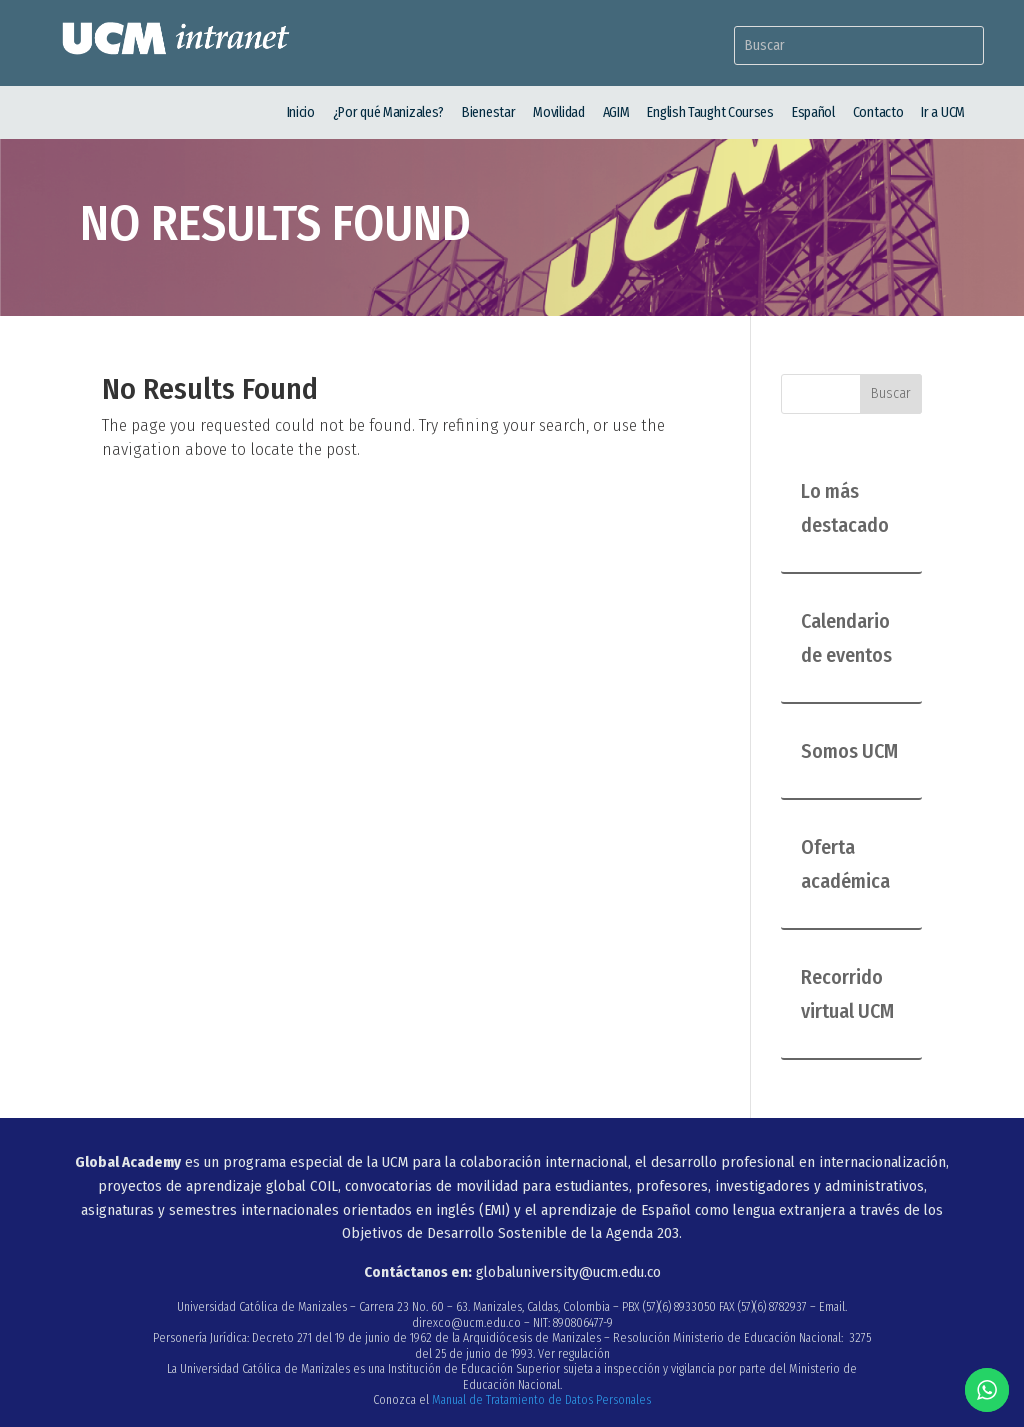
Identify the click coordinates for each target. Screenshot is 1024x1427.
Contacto (878, 112)
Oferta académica (845, 864)
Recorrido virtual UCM (847, 994)
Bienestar (488, 112)
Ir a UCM (943, 112)
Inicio (301, 112)
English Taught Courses (710, 112)
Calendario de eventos (846, 638)
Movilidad (558, 112)
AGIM (616, 112)
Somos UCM (849, 751)
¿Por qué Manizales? (388, 112)
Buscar (891, 393)
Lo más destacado (845, 508)
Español (813, 112)
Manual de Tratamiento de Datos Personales (541, 1400)
